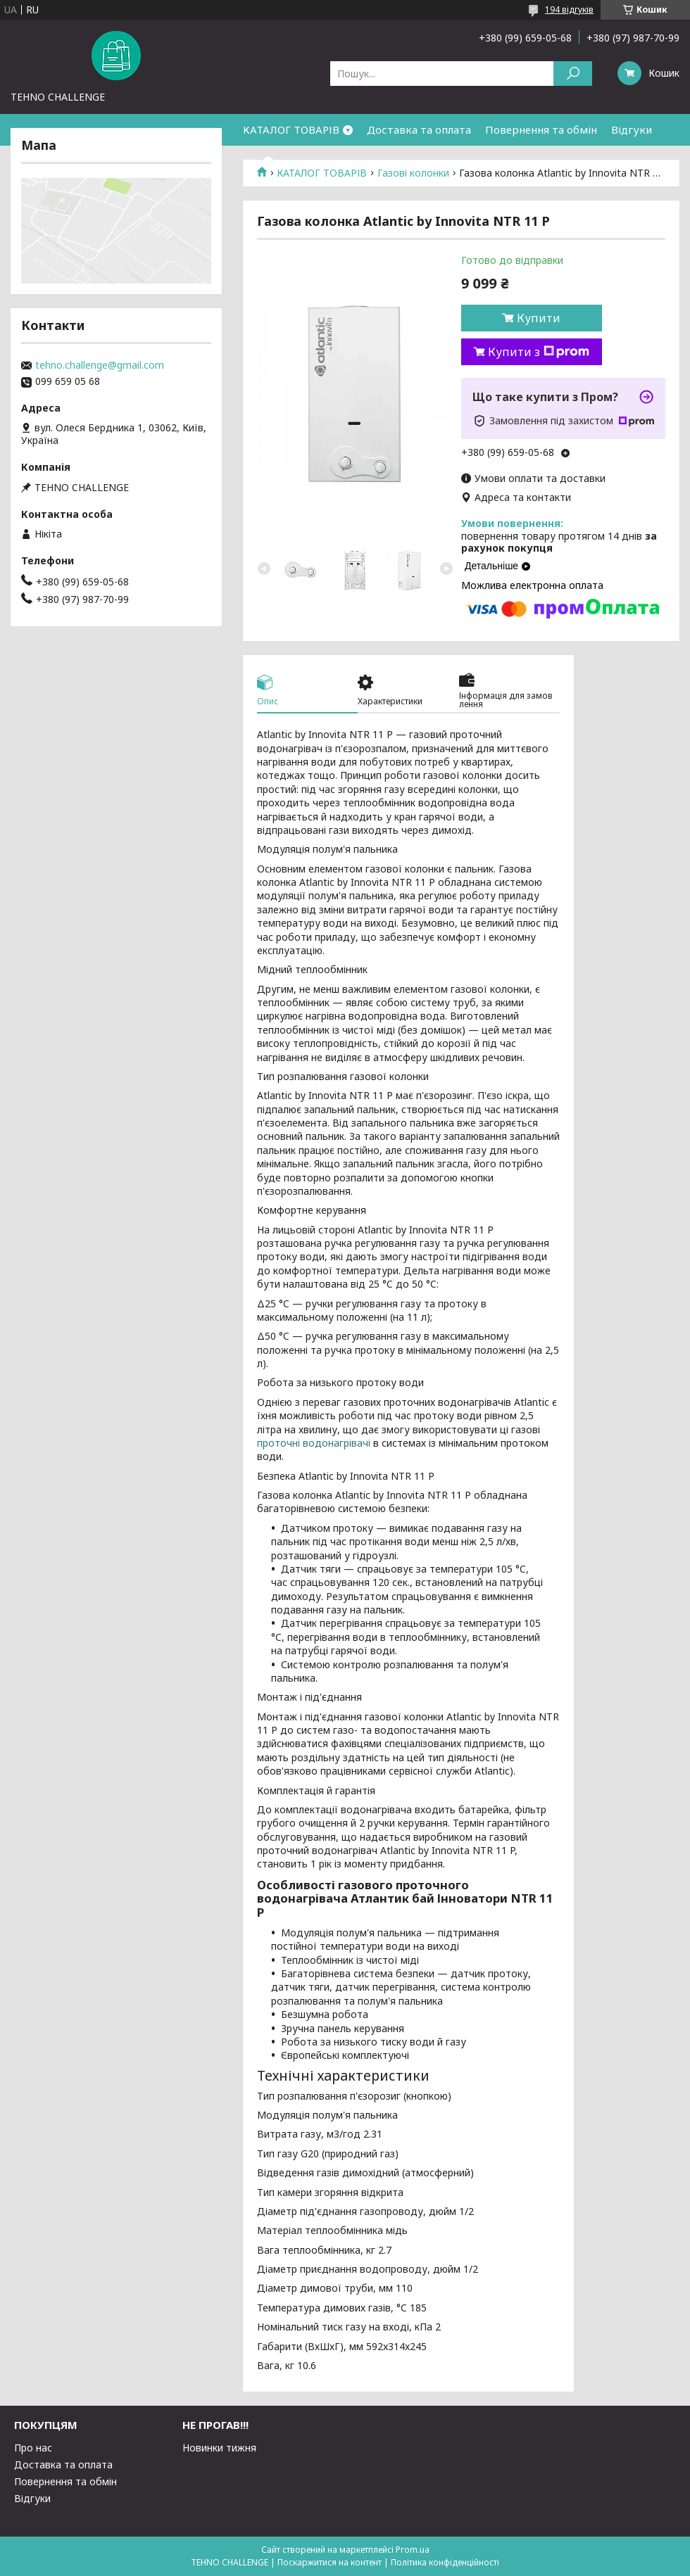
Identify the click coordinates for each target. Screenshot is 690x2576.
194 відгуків (569, 9)
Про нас (33, 2447)
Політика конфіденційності (445, 2562)
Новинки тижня (219, 2447)
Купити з (538, 352)
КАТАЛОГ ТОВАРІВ (291, 129)
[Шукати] (572, 73)
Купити (538, 318)
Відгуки (631, 129)
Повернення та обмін (541, 129)
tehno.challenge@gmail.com (99, 365)
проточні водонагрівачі (313, 1442)
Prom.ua (412, 2550)
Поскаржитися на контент (329, 2562)
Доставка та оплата (419, 129)
